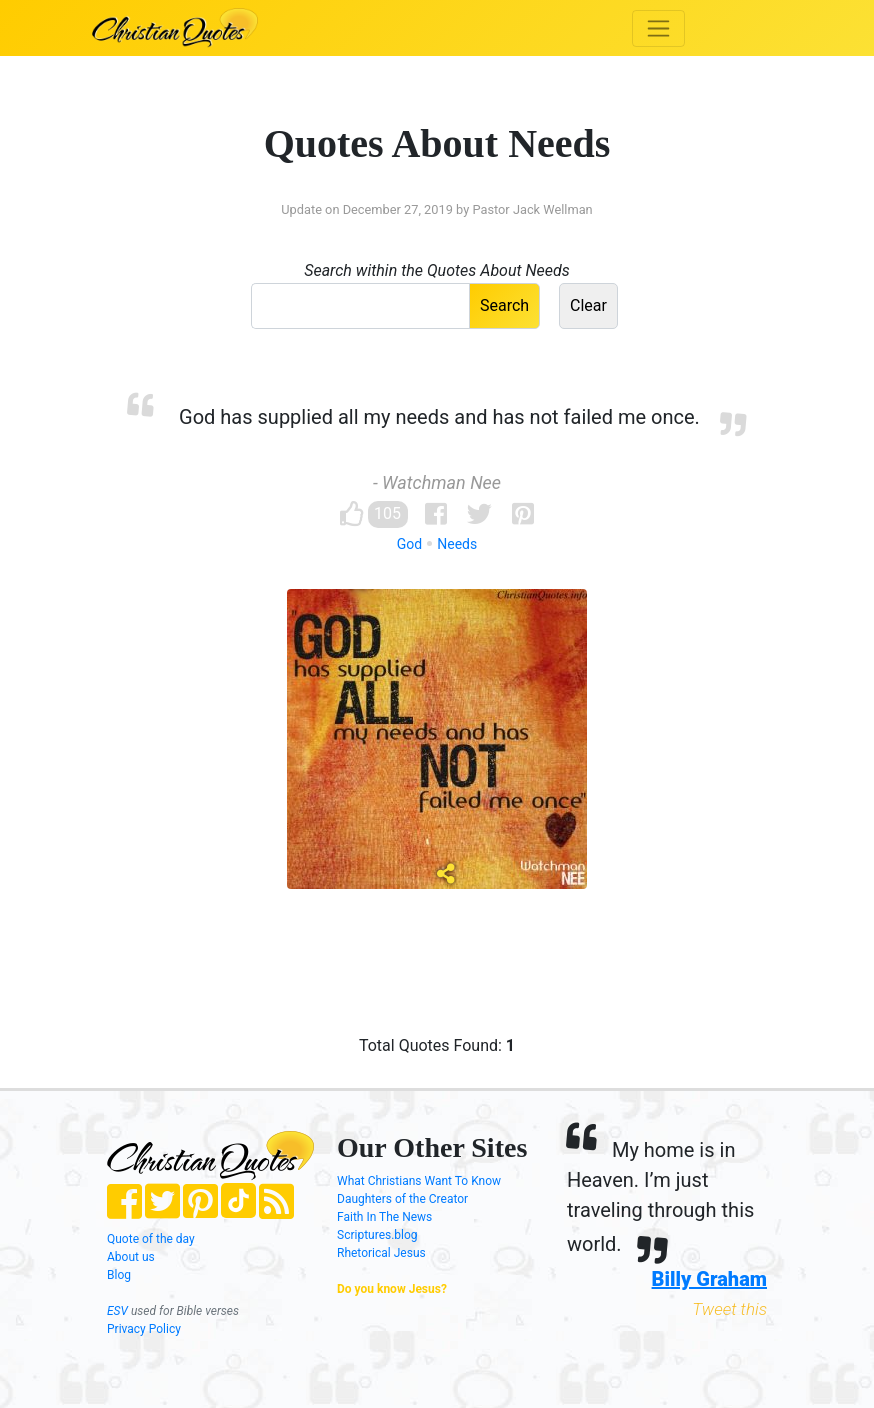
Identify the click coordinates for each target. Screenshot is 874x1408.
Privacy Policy (144, 1329)
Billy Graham (709, 1279)
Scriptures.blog (377, 1235)
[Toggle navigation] (658, 28)
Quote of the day (151, 1239)
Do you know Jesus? (392, 1289)
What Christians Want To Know (419, 1181)
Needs (457, 544)
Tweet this (729, 1309)
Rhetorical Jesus (381, 1253)
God (409, 544)
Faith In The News (384, 1217)
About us (131, 1257)
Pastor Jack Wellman (532, 209)
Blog (119, 1275)
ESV (117, 1311)
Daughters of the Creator (402, 1199)
